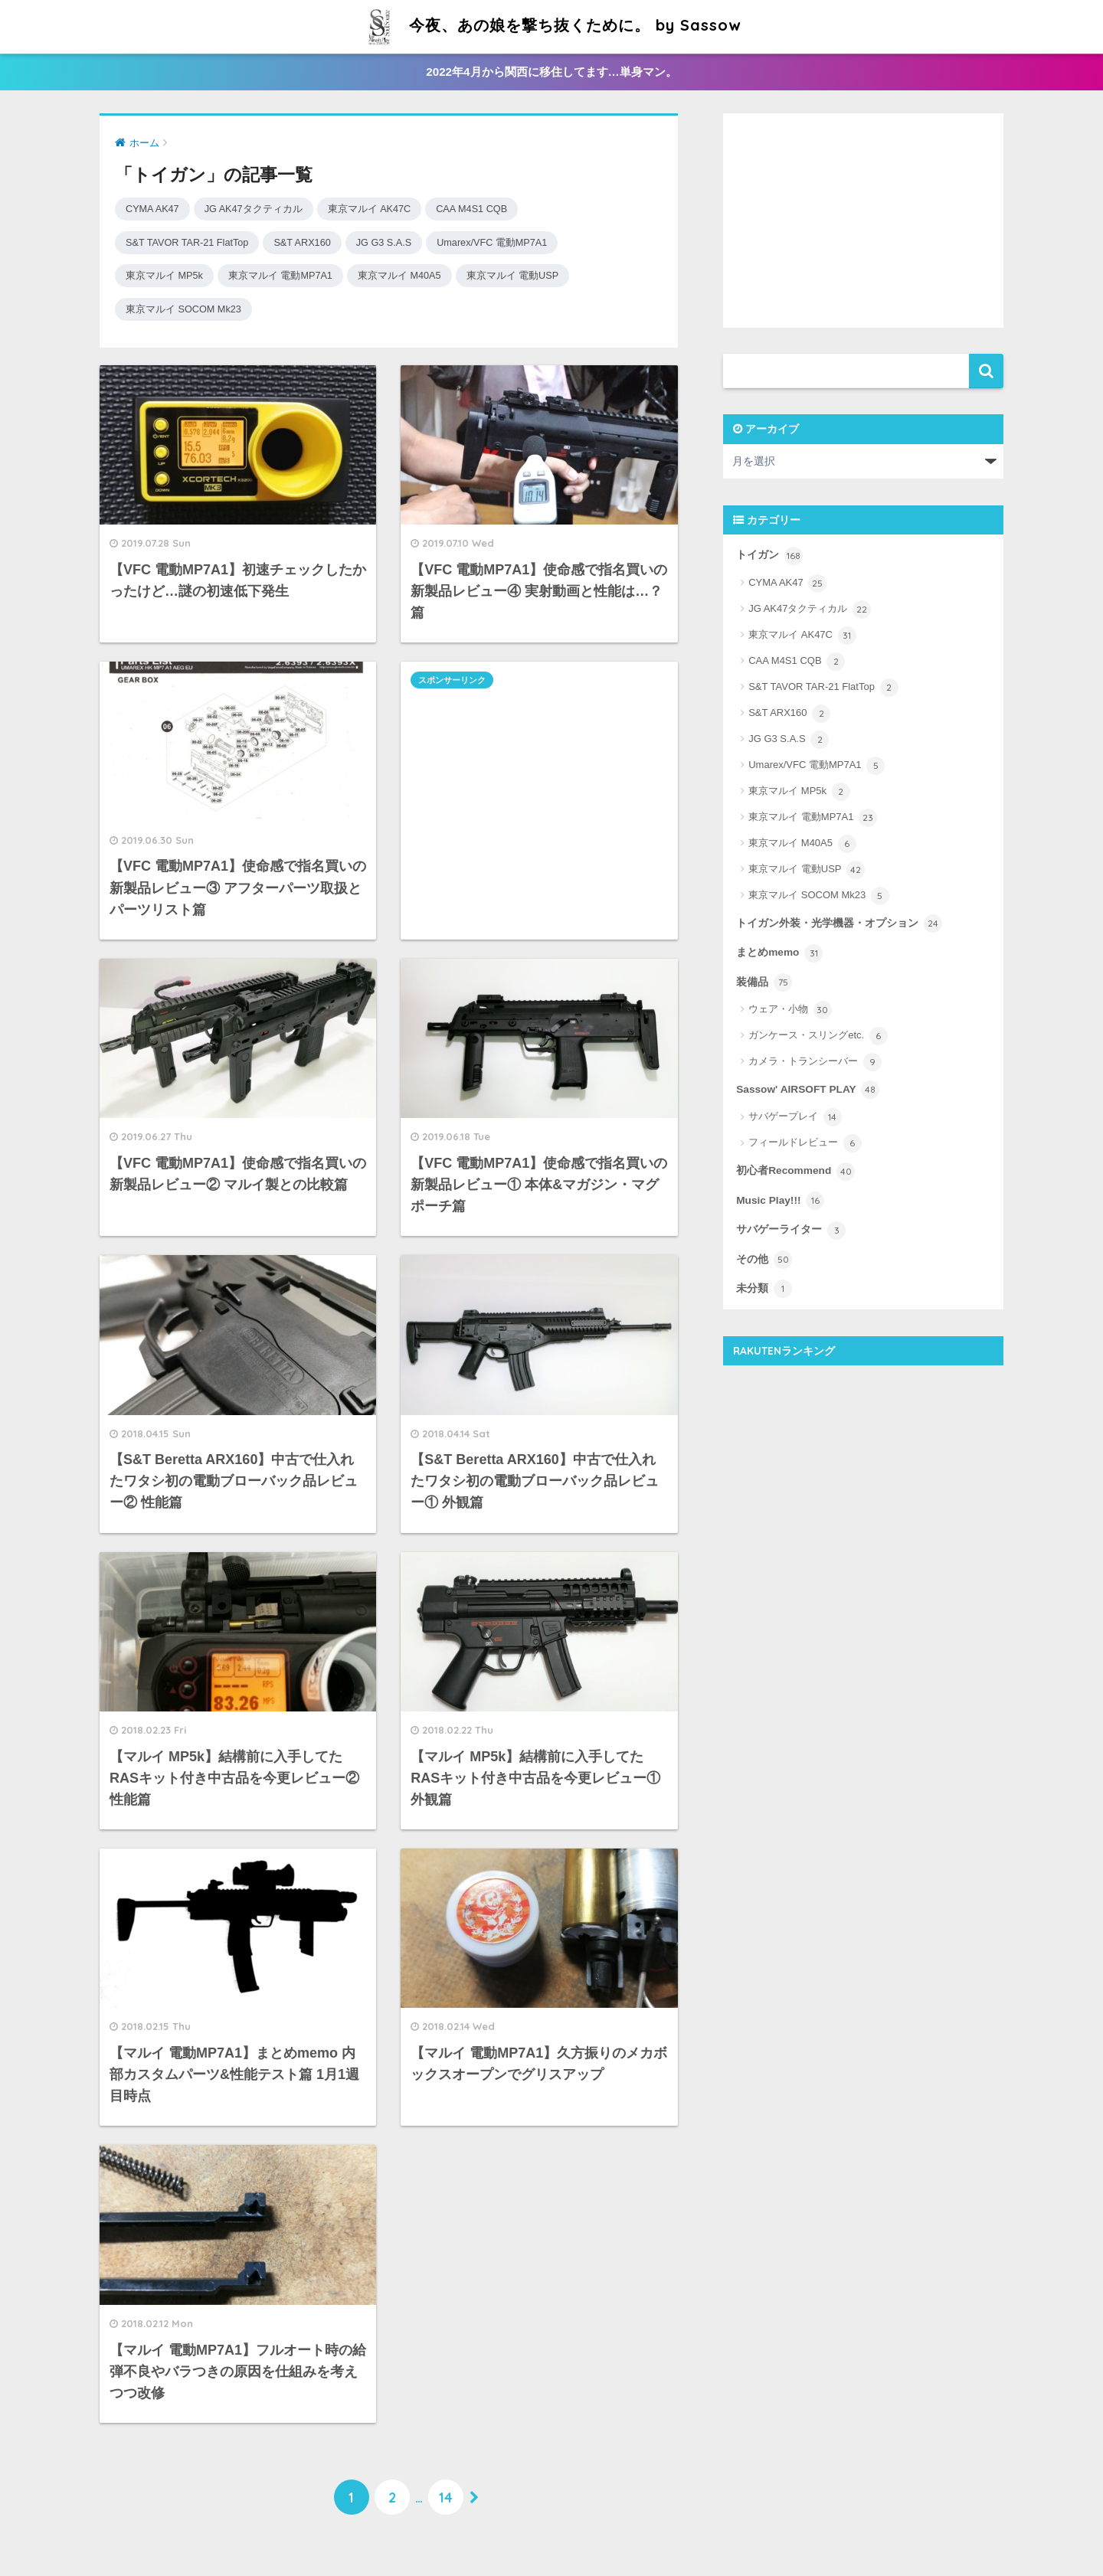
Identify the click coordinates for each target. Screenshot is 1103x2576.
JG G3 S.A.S (400, 242)
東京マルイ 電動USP (537, 275)
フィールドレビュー (805, 1143)
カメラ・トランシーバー (815, 1062)
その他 (764, 1259)
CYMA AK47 (154, 208)
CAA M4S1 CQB (492, 208)
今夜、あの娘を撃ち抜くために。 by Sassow (552, 24)
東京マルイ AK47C (384, 208)
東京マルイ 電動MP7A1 (290, 275)
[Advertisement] (539, 774)
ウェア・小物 (790, 1010)
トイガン (769, 556)
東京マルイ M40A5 (416, 275)
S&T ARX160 (314, 242)
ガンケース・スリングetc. (818, 1036)
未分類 (764, 1289)
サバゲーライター (791, 1230)
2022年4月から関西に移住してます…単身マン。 (551, 71)
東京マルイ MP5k (167, 275)
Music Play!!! (780, 1201)
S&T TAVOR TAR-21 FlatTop (192, 242)
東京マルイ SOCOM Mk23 (188, 309)
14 (446, 2497)
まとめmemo (779, 953)
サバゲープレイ (795, 1117)
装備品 (764, 982)
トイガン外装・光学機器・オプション (839, 923)
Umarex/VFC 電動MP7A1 (515, 242)
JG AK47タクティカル (261, 208)
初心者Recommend (795, 1171)
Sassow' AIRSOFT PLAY (807, 1089)
